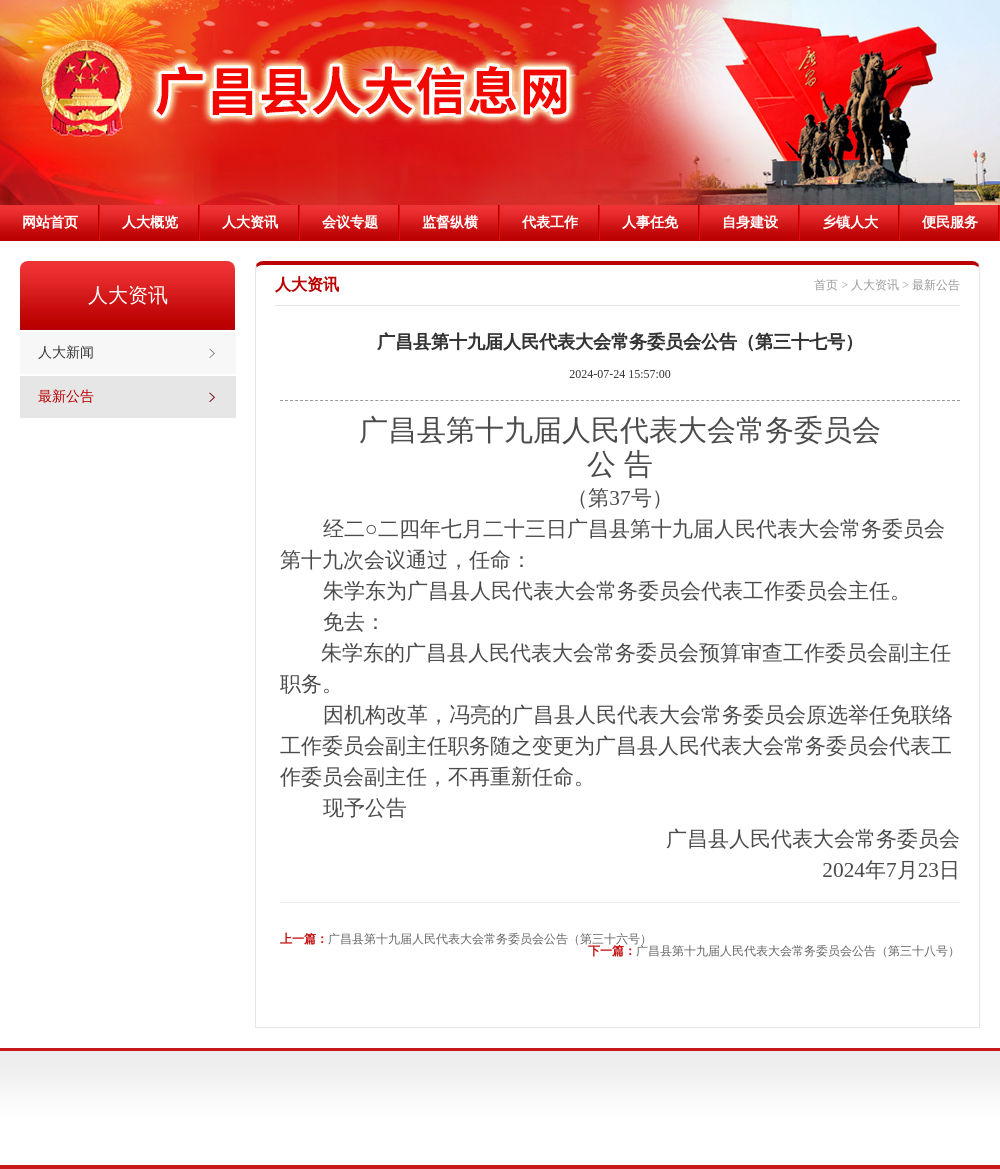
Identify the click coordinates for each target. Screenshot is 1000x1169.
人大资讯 (875, 285)
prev (678, 98)
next (971, 98)
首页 (826, 285)
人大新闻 (66, 352)
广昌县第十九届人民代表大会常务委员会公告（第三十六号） (490, 939)
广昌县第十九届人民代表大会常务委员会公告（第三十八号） (798, 951)
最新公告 (66, 396)
